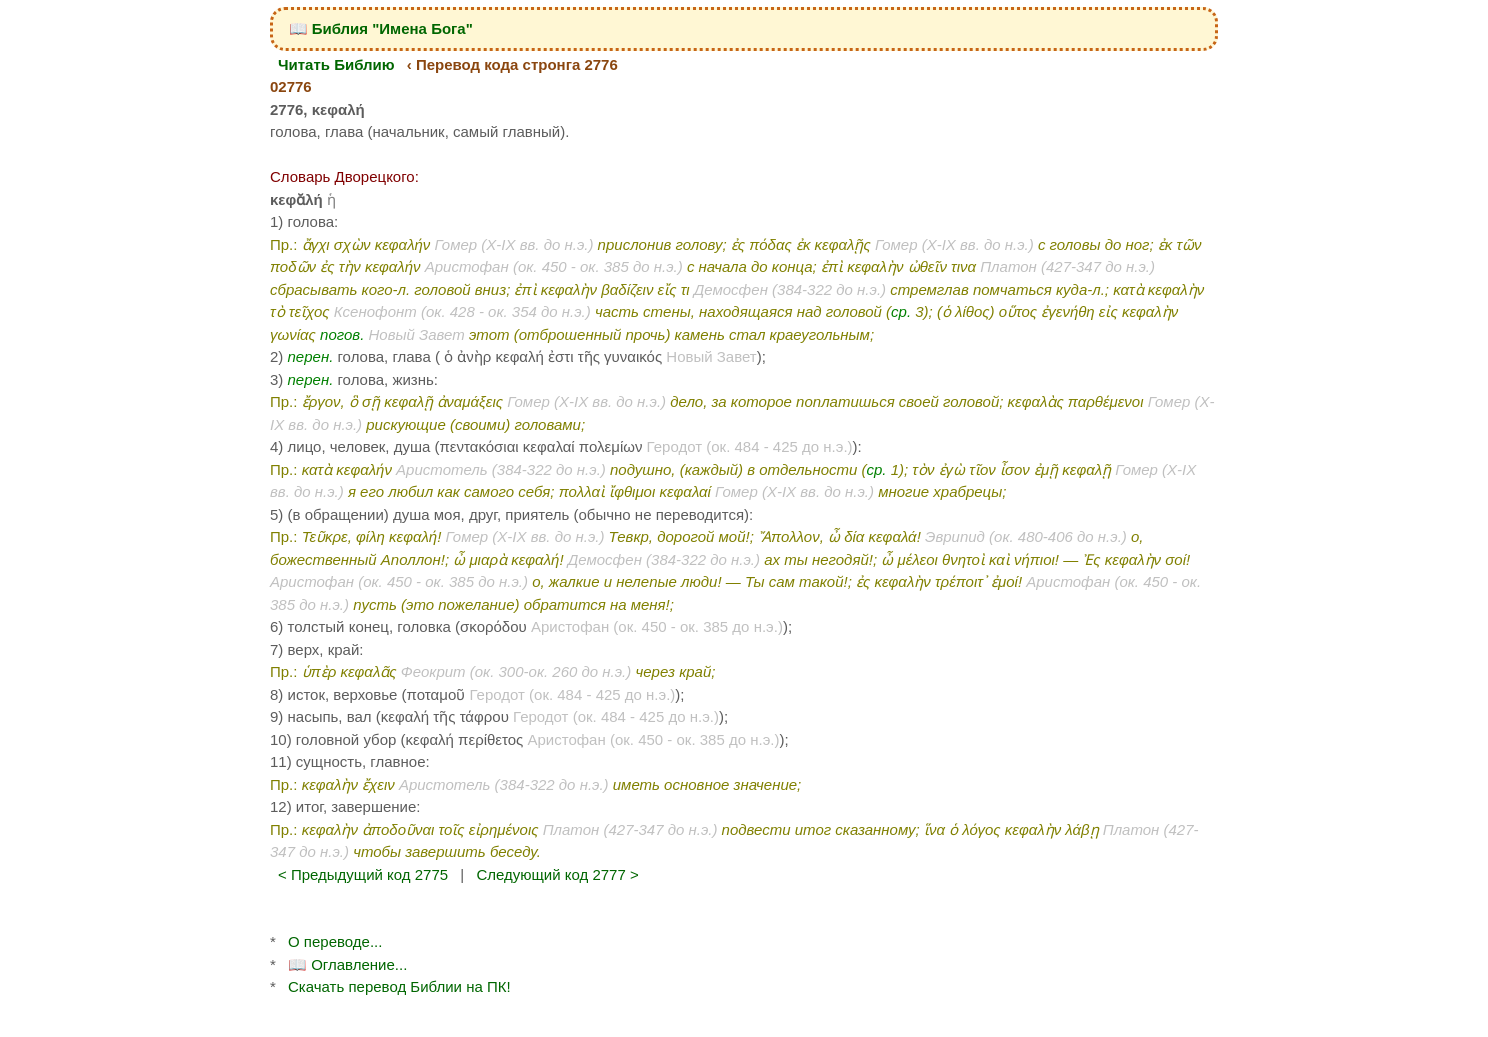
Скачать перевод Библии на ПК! (399, 986)
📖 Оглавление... (347, 964)
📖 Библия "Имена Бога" (381, 28)
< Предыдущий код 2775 (363, 874)
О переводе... (335, 941)
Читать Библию (336, 64)
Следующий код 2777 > (557, 874)
